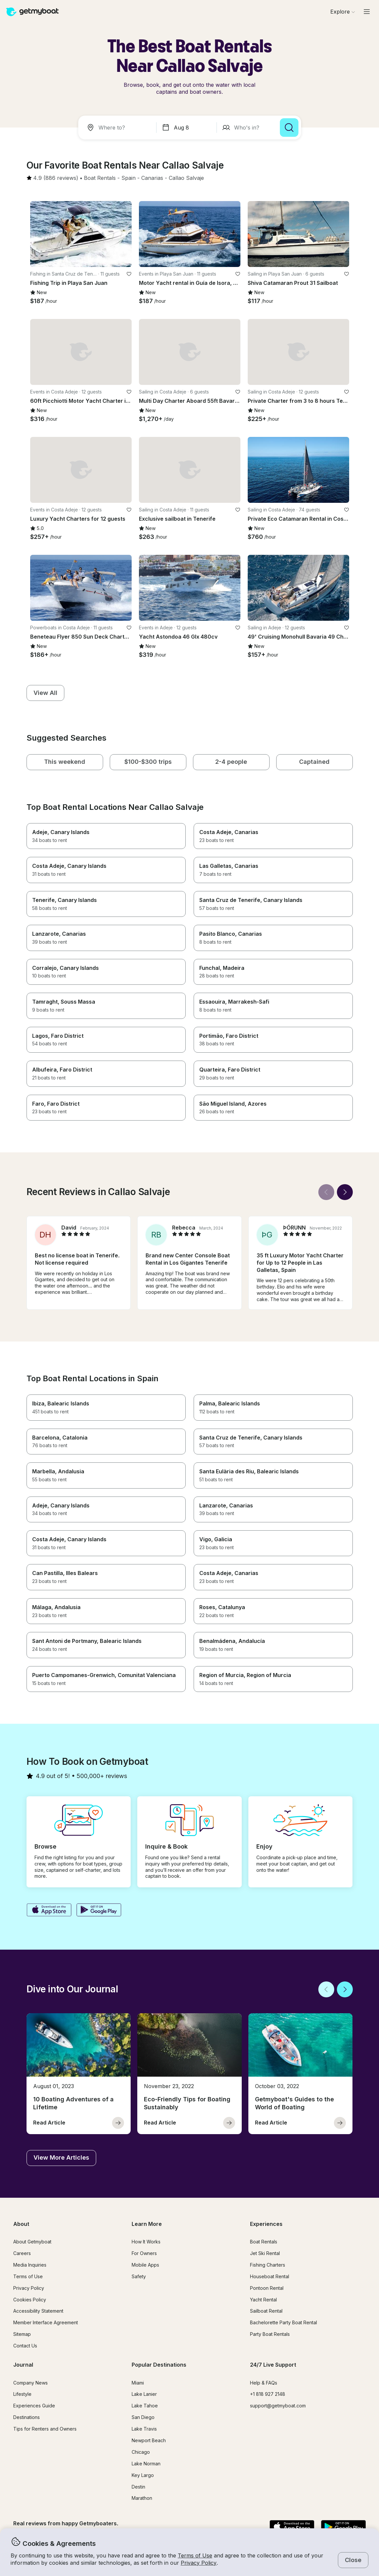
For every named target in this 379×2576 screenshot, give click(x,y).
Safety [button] (139, 2276)
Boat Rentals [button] (263, 2241)
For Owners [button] (144, 2253)
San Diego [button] (143, 2417)
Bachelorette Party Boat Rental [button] (283, 2322)
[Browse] (342, 11)
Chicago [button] (141, 2452)
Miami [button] (138, 2383)
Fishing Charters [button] (267, 2265)
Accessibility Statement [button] (38, 2311)
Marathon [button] (142, 2498)
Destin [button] (138, 2487)
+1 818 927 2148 (267, 2394)
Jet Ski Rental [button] (265, 2253)
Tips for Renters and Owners (45, 2429)
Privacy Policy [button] (199, 2562)
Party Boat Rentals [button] (270, 2334)
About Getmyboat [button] (32, 2241)
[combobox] (118, 127)
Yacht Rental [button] (263, 2299)
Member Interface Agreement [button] (45, 2322)
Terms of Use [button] (195, 2555)
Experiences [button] (266, 2224)
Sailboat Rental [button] (266, 2311)
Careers (22, 2253)
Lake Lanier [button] (144, 2394)
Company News (30, 2383)
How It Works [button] (146, 2241)
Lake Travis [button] (144, 2429)
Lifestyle (22, 2394)
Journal (23, 2364)
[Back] (326, 1192)
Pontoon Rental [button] (267, 2288)
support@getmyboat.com (278, 2405)
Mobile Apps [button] (145, 2265)
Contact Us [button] (25, 2345)
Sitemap (22, 2334)
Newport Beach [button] (149, 2440)
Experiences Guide (34, 2405)
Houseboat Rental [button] (269, 2276)
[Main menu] (366, 11)
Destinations (26, 2417)
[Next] (345, 1192)
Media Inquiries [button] (29, 2265)
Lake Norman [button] (146, 2463)
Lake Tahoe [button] (145, 2405)
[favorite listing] (129, 274)
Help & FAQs (263, 2383)
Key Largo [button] (143, 2475)
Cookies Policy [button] (29, 2299)
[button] (100, 178)
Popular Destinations (159, 2364)
